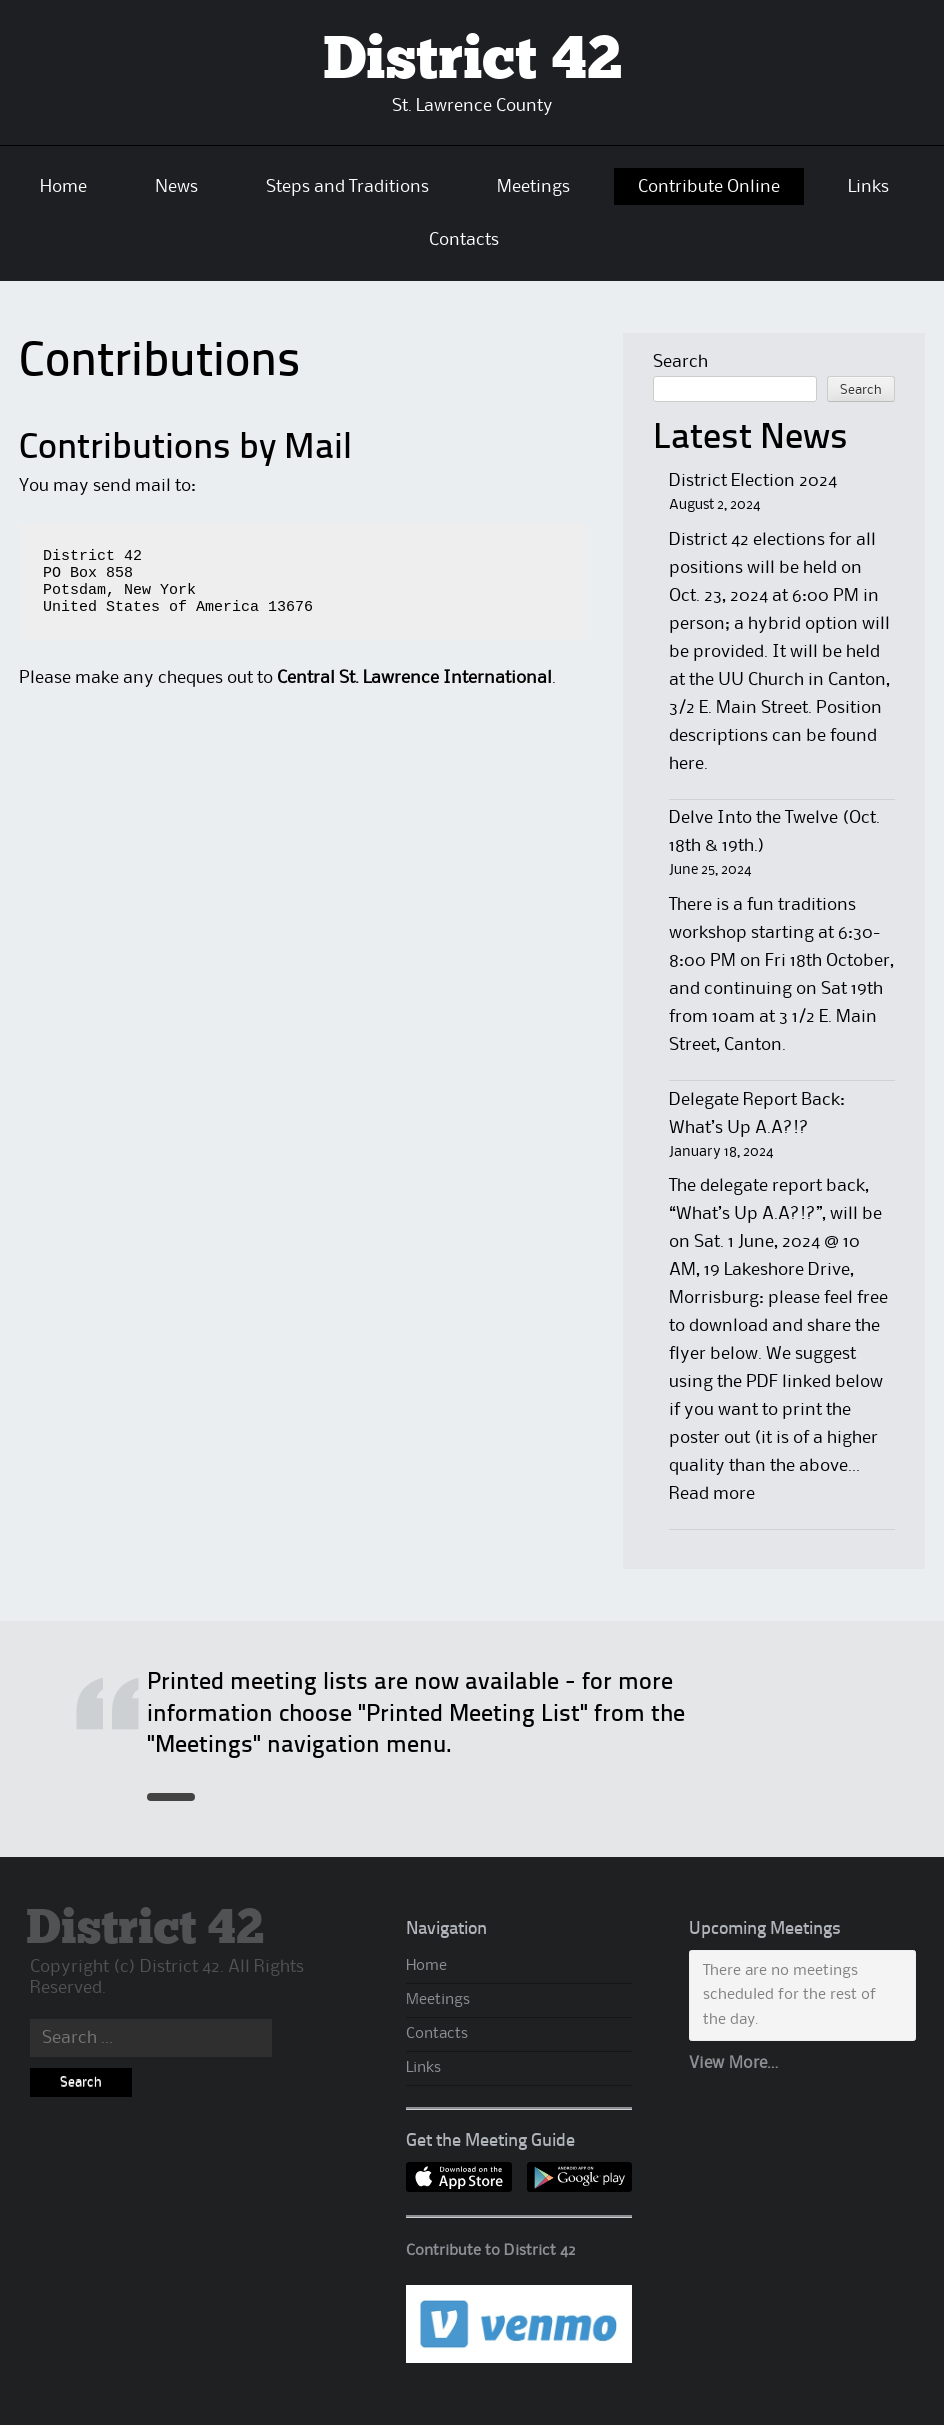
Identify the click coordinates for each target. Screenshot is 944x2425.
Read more (712, 1494)
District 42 (472, 61)
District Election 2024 (753, 481)
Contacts (464, 240)
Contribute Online (709, 187)
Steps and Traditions (347, 187)
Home (63, 187)
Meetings (533, 187)
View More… (733, 2063)
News (176, 187)
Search (680, 362)
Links (868, 187)
